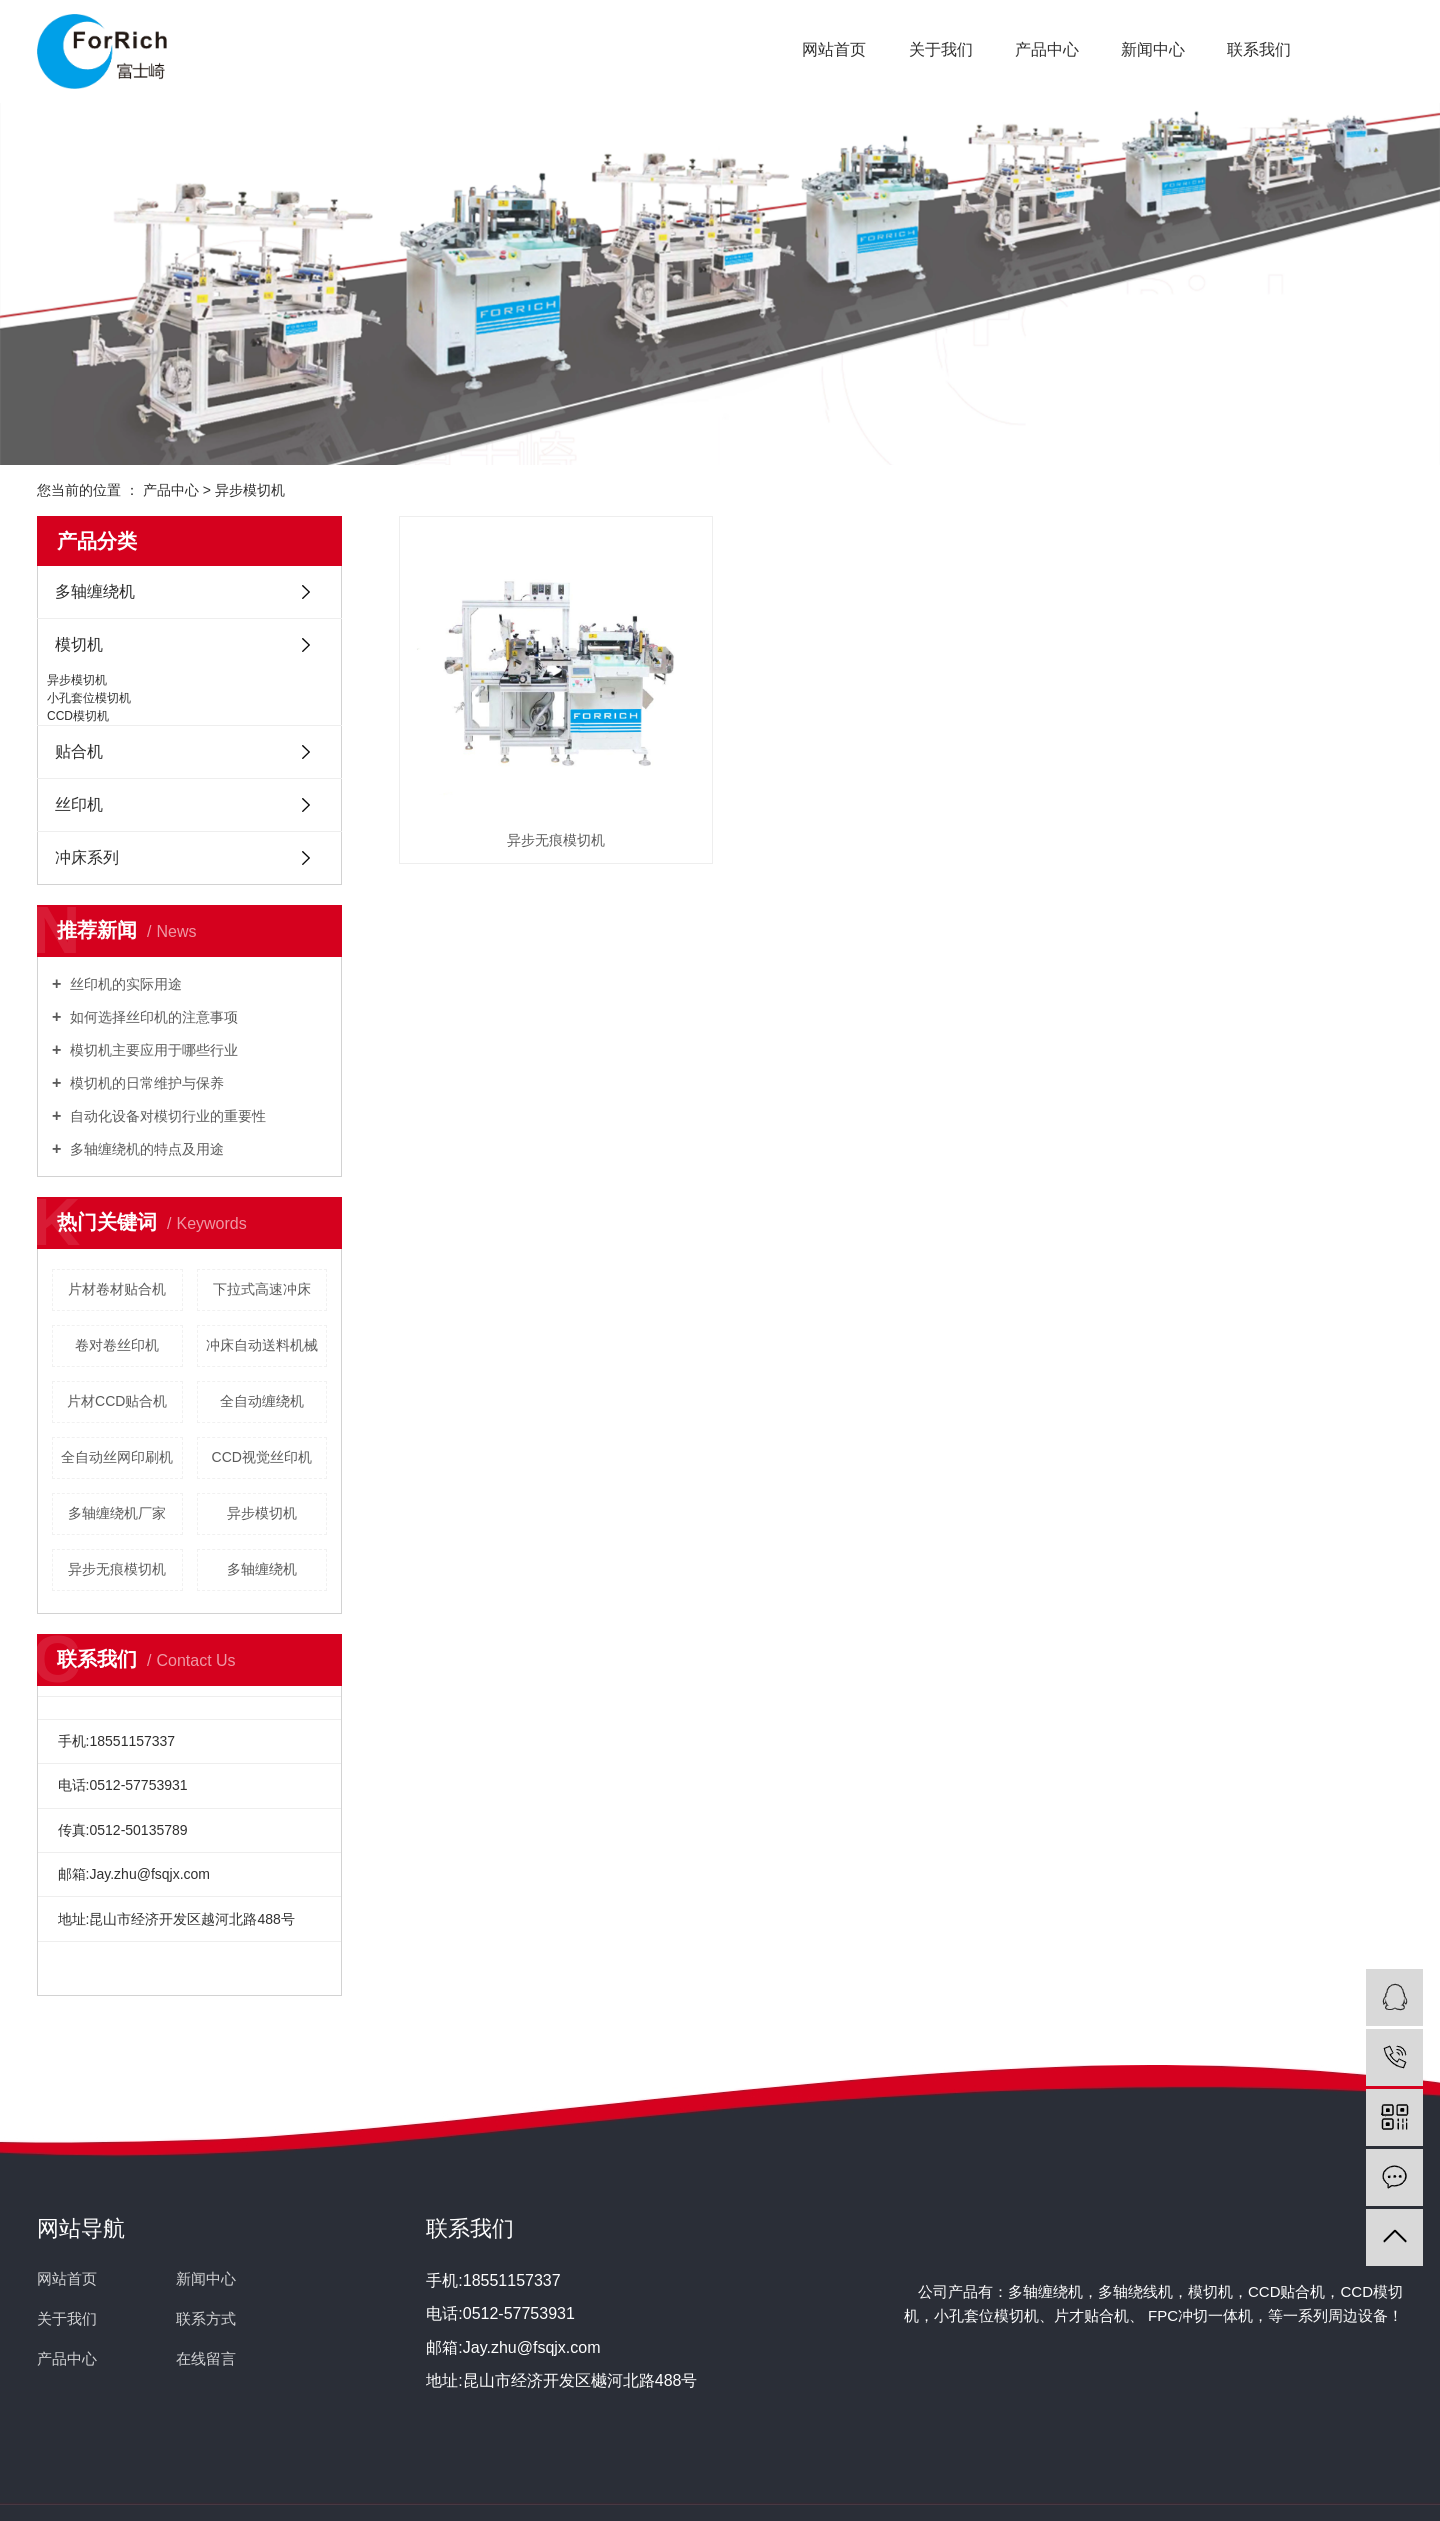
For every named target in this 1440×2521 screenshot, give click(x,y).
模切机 (79, 644)
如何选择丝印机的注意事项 (152, 1017)
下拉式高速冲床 (262, 1289)
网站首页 (834, 49)
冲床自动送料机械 (262, 1345)
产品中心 (1047, 49)
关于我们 (941, 49)
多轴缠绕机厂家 (117, 1513)
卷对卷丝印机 (117, 1345)
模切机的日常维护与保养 (145, 1083)
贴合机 (79, 751)
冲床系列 (87, 857)
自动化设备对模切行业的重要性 (166, 1116)
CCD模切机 (78, 716)
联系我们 (1259, 49)
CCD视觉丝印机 (262, 1457)
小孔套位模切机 (89, 698)
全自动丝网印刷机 (117, 1457)
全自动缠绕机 (262, 1401)
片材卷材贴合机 (117, 1289)
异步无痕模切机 (117, 1569)
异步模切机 (250, 490)
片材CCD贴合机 (117, 1401)
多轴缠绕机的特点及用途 (145, 1149)
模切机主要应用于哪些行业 (152, 1050)
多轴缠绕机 (95, 591)
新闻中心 (1153, 49)
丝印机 (79, 804)
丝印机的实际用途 (124, 984)
